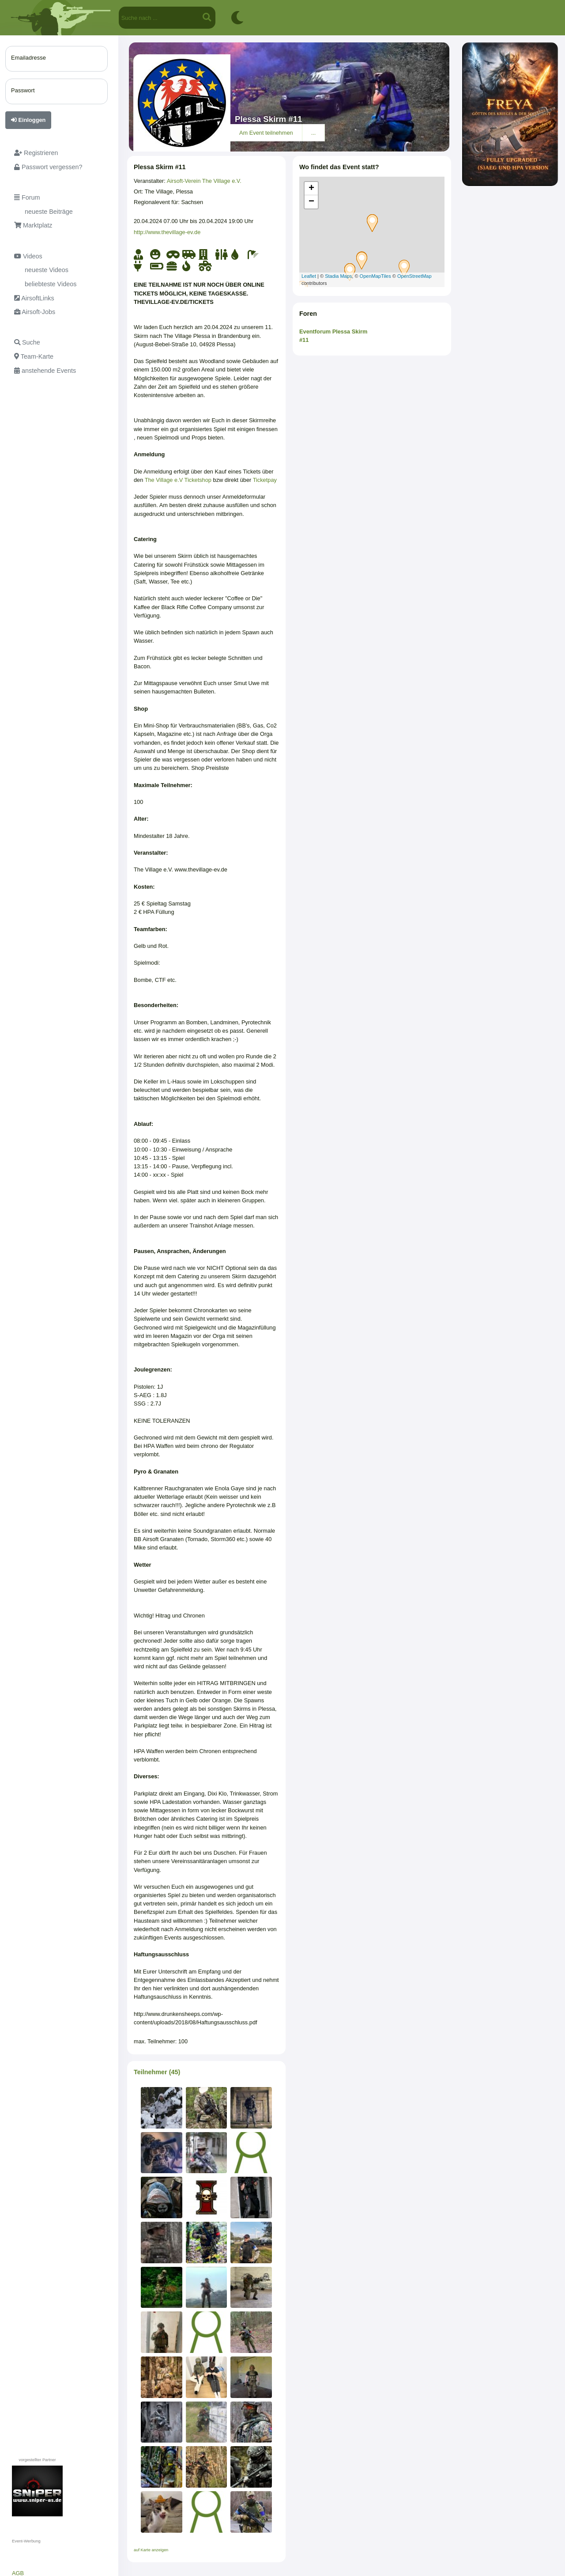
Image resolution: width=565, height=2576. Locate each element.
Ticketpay (265, 480)
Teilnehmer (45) (157, 2072)
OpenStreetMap (414, 276)
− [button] (311, 201)
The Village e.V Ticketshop (178, 480)
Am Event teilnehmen (266, 132)
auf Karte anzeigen (151, 2550)
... (313, 132)
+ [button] (311, 188)
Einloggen (28, 120)
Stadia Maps (338, 276)
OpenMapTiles (375, 276)
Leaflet (308, 276)
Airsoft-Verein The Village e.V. (204, 181)
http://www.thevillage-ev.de (167, 232)
